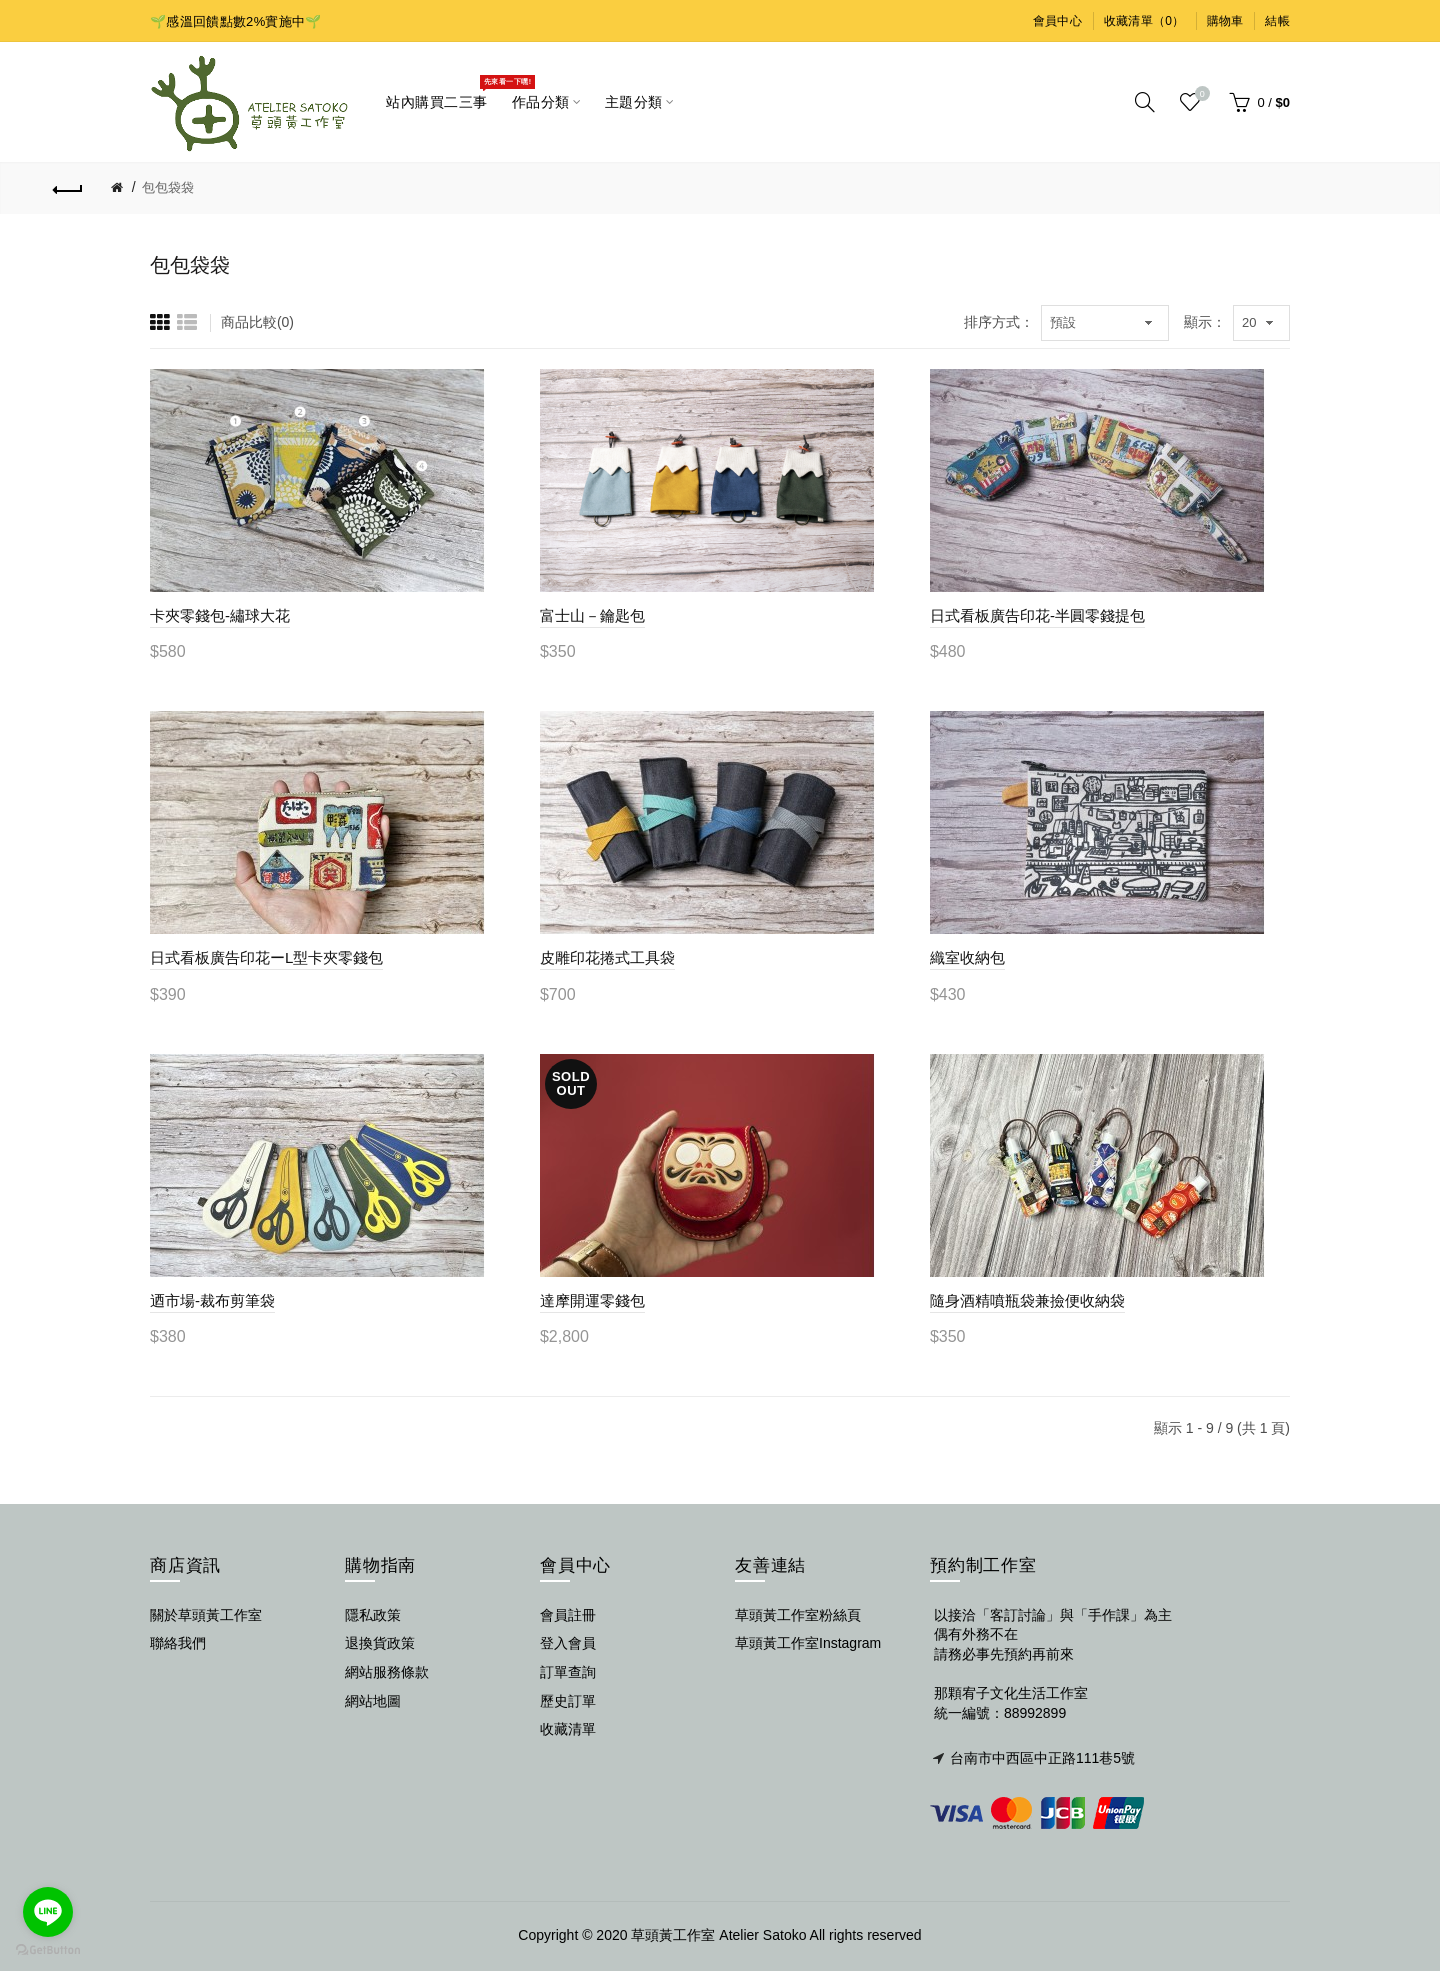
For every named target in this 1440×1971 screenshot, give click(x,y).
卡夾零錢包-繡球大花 (220, 615)
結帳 (1277, 21)
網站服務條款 (387, 1672)
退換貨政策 (380, 1643)
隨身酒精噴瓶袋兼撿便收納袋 (1027, 1300)
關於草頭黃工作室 (206, 1615)
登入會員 (568, 1643)
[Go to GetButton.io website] (48, 1950)
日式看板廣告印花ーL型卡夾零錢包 (266, 957)
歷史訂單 (568, 1701)
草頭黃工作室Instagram (808, 1643)
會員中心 (1057, 21)
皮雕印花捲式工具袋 (607, 957)
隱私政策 (373, 1615)
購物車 (1225, 21)
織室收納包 (967, 957)
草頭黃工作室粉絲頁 (798, 1615)
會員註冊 (568, 1615)
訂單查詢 (568, 1672)
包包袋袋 (168, 187)
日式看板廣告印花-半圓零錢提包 (1037, 615)
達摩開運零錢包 (592, 1300)
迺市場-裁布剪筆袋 (212, 1300)
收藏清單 (568, 1729)
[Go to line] (48, 1912)
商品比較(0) (257, 322)
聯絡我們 (178, 1643)
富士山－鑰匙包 (592, 615)
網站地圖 (373, 1701)
